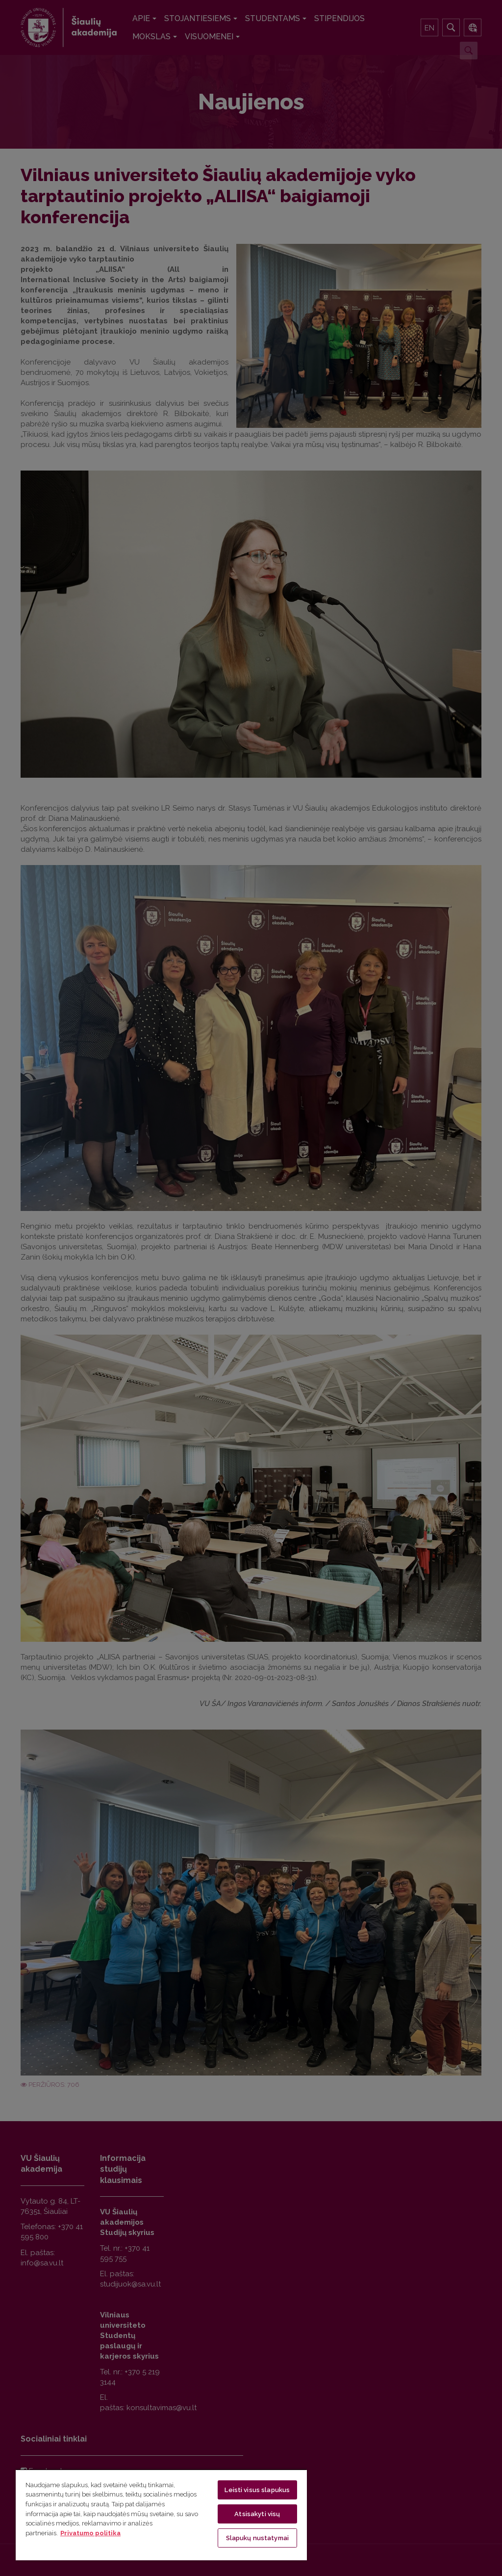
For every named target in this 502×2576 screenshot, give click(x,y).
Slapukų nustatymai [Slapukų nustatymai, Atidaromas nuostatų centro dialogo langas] (257, 2538)
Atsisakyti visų (257, 2514)
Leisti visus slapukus (257, 2490)
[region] (161, 2514)
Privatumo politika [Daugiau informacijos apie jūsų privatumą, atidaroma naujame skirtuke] (90, 2533)
